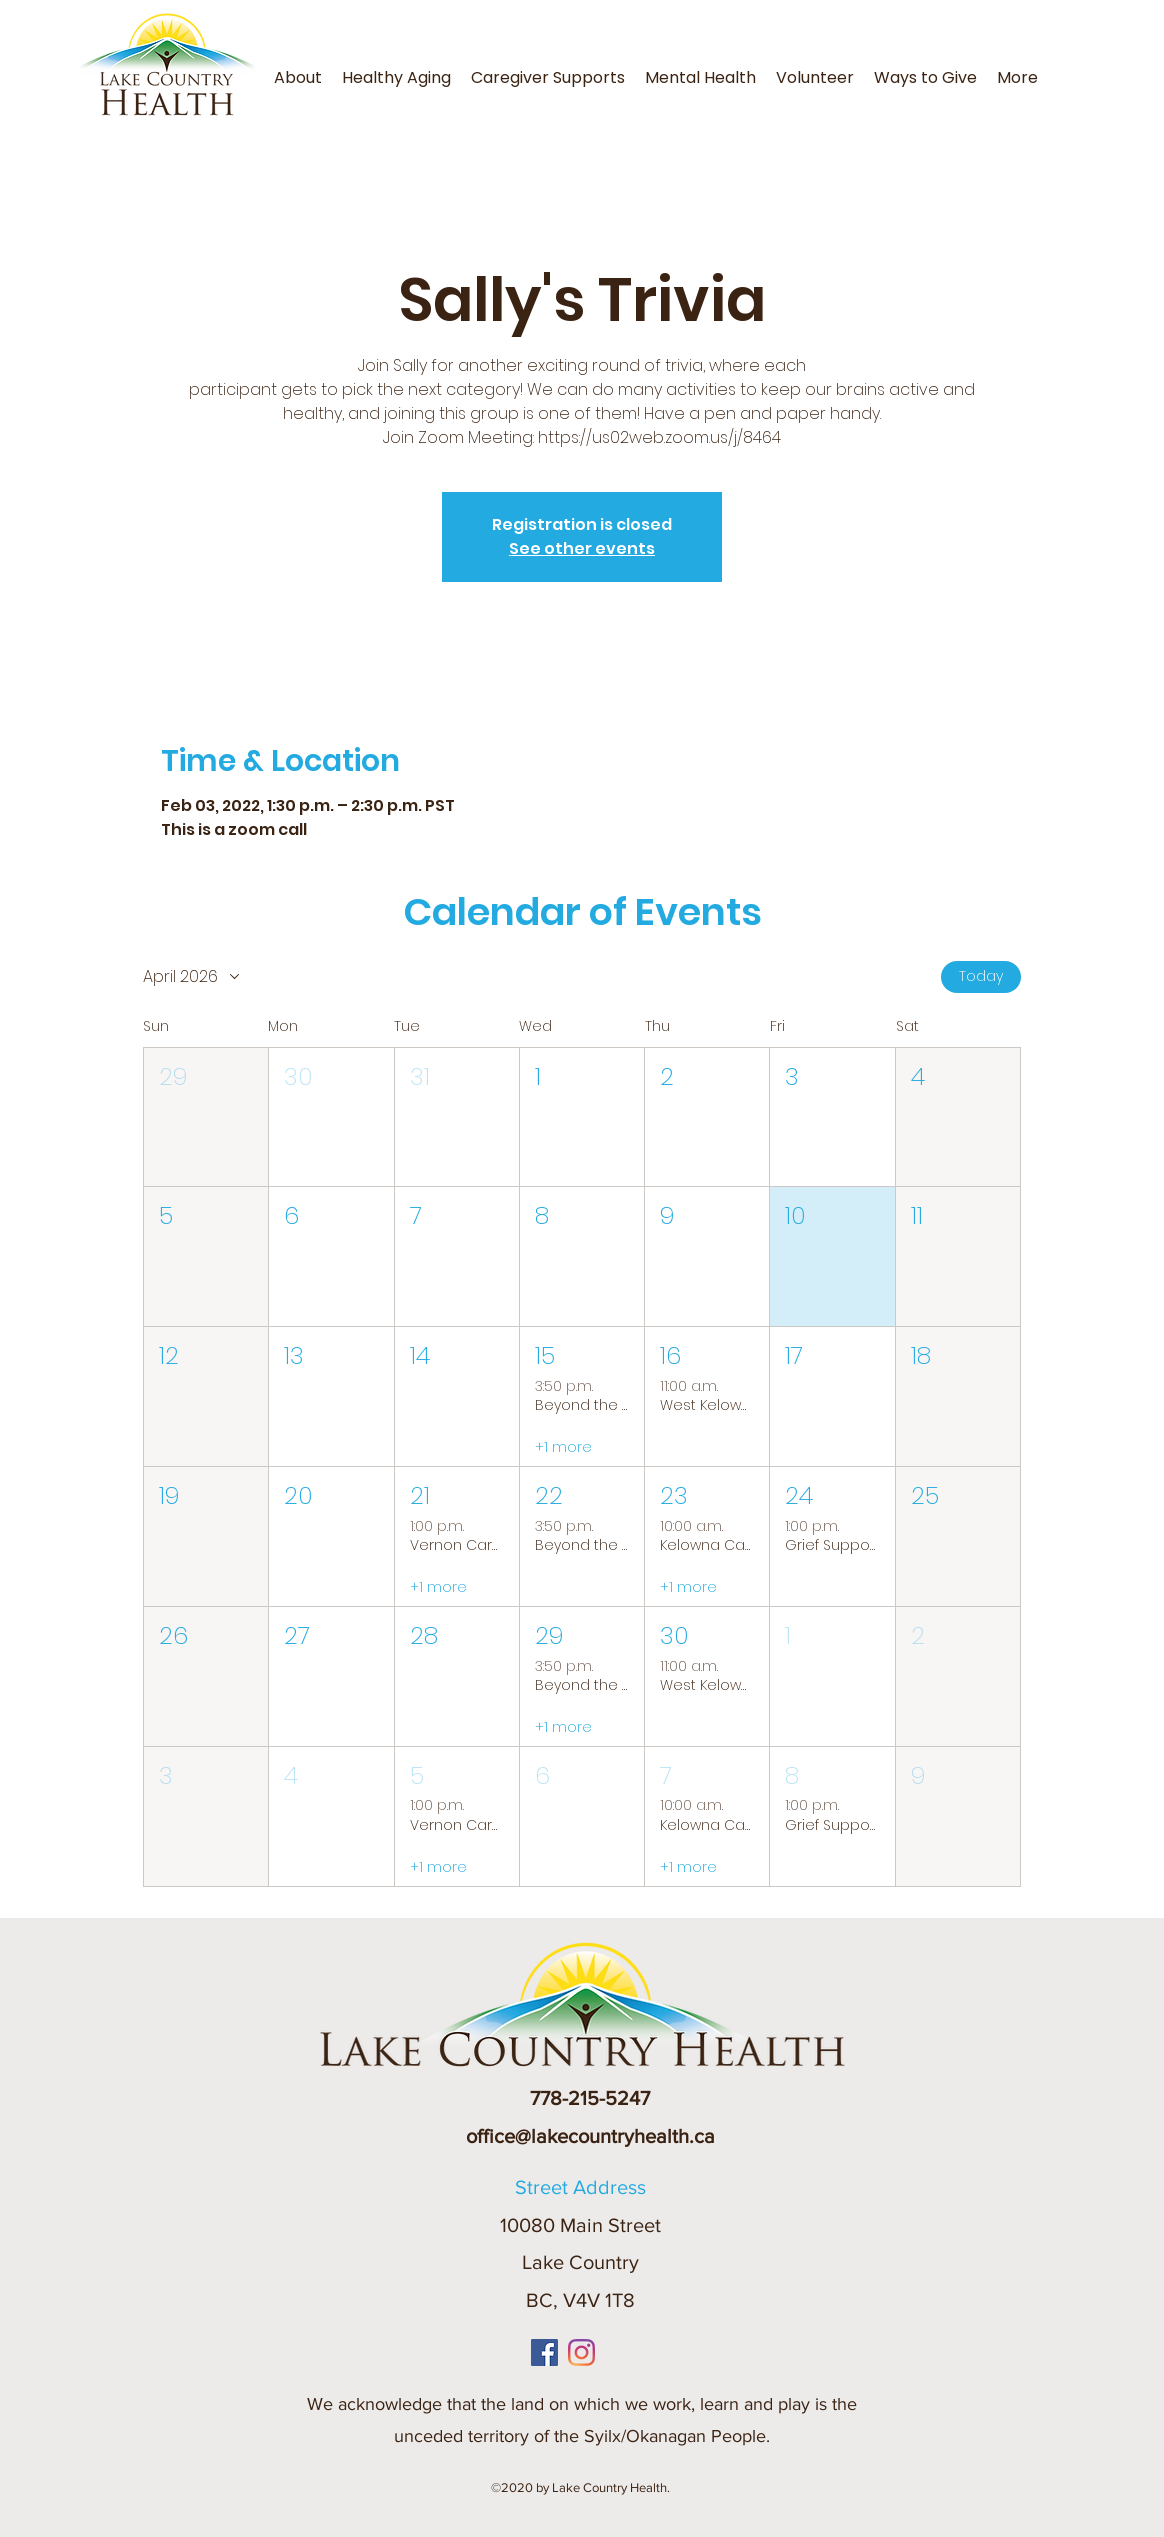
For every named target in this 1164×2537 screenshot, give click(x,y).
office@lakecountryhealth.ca (590, 2136)
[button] (1054, 65)
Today (981, 976)
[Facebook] (544, 2352)
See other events (582, 548)
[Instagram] (581, 2352)
